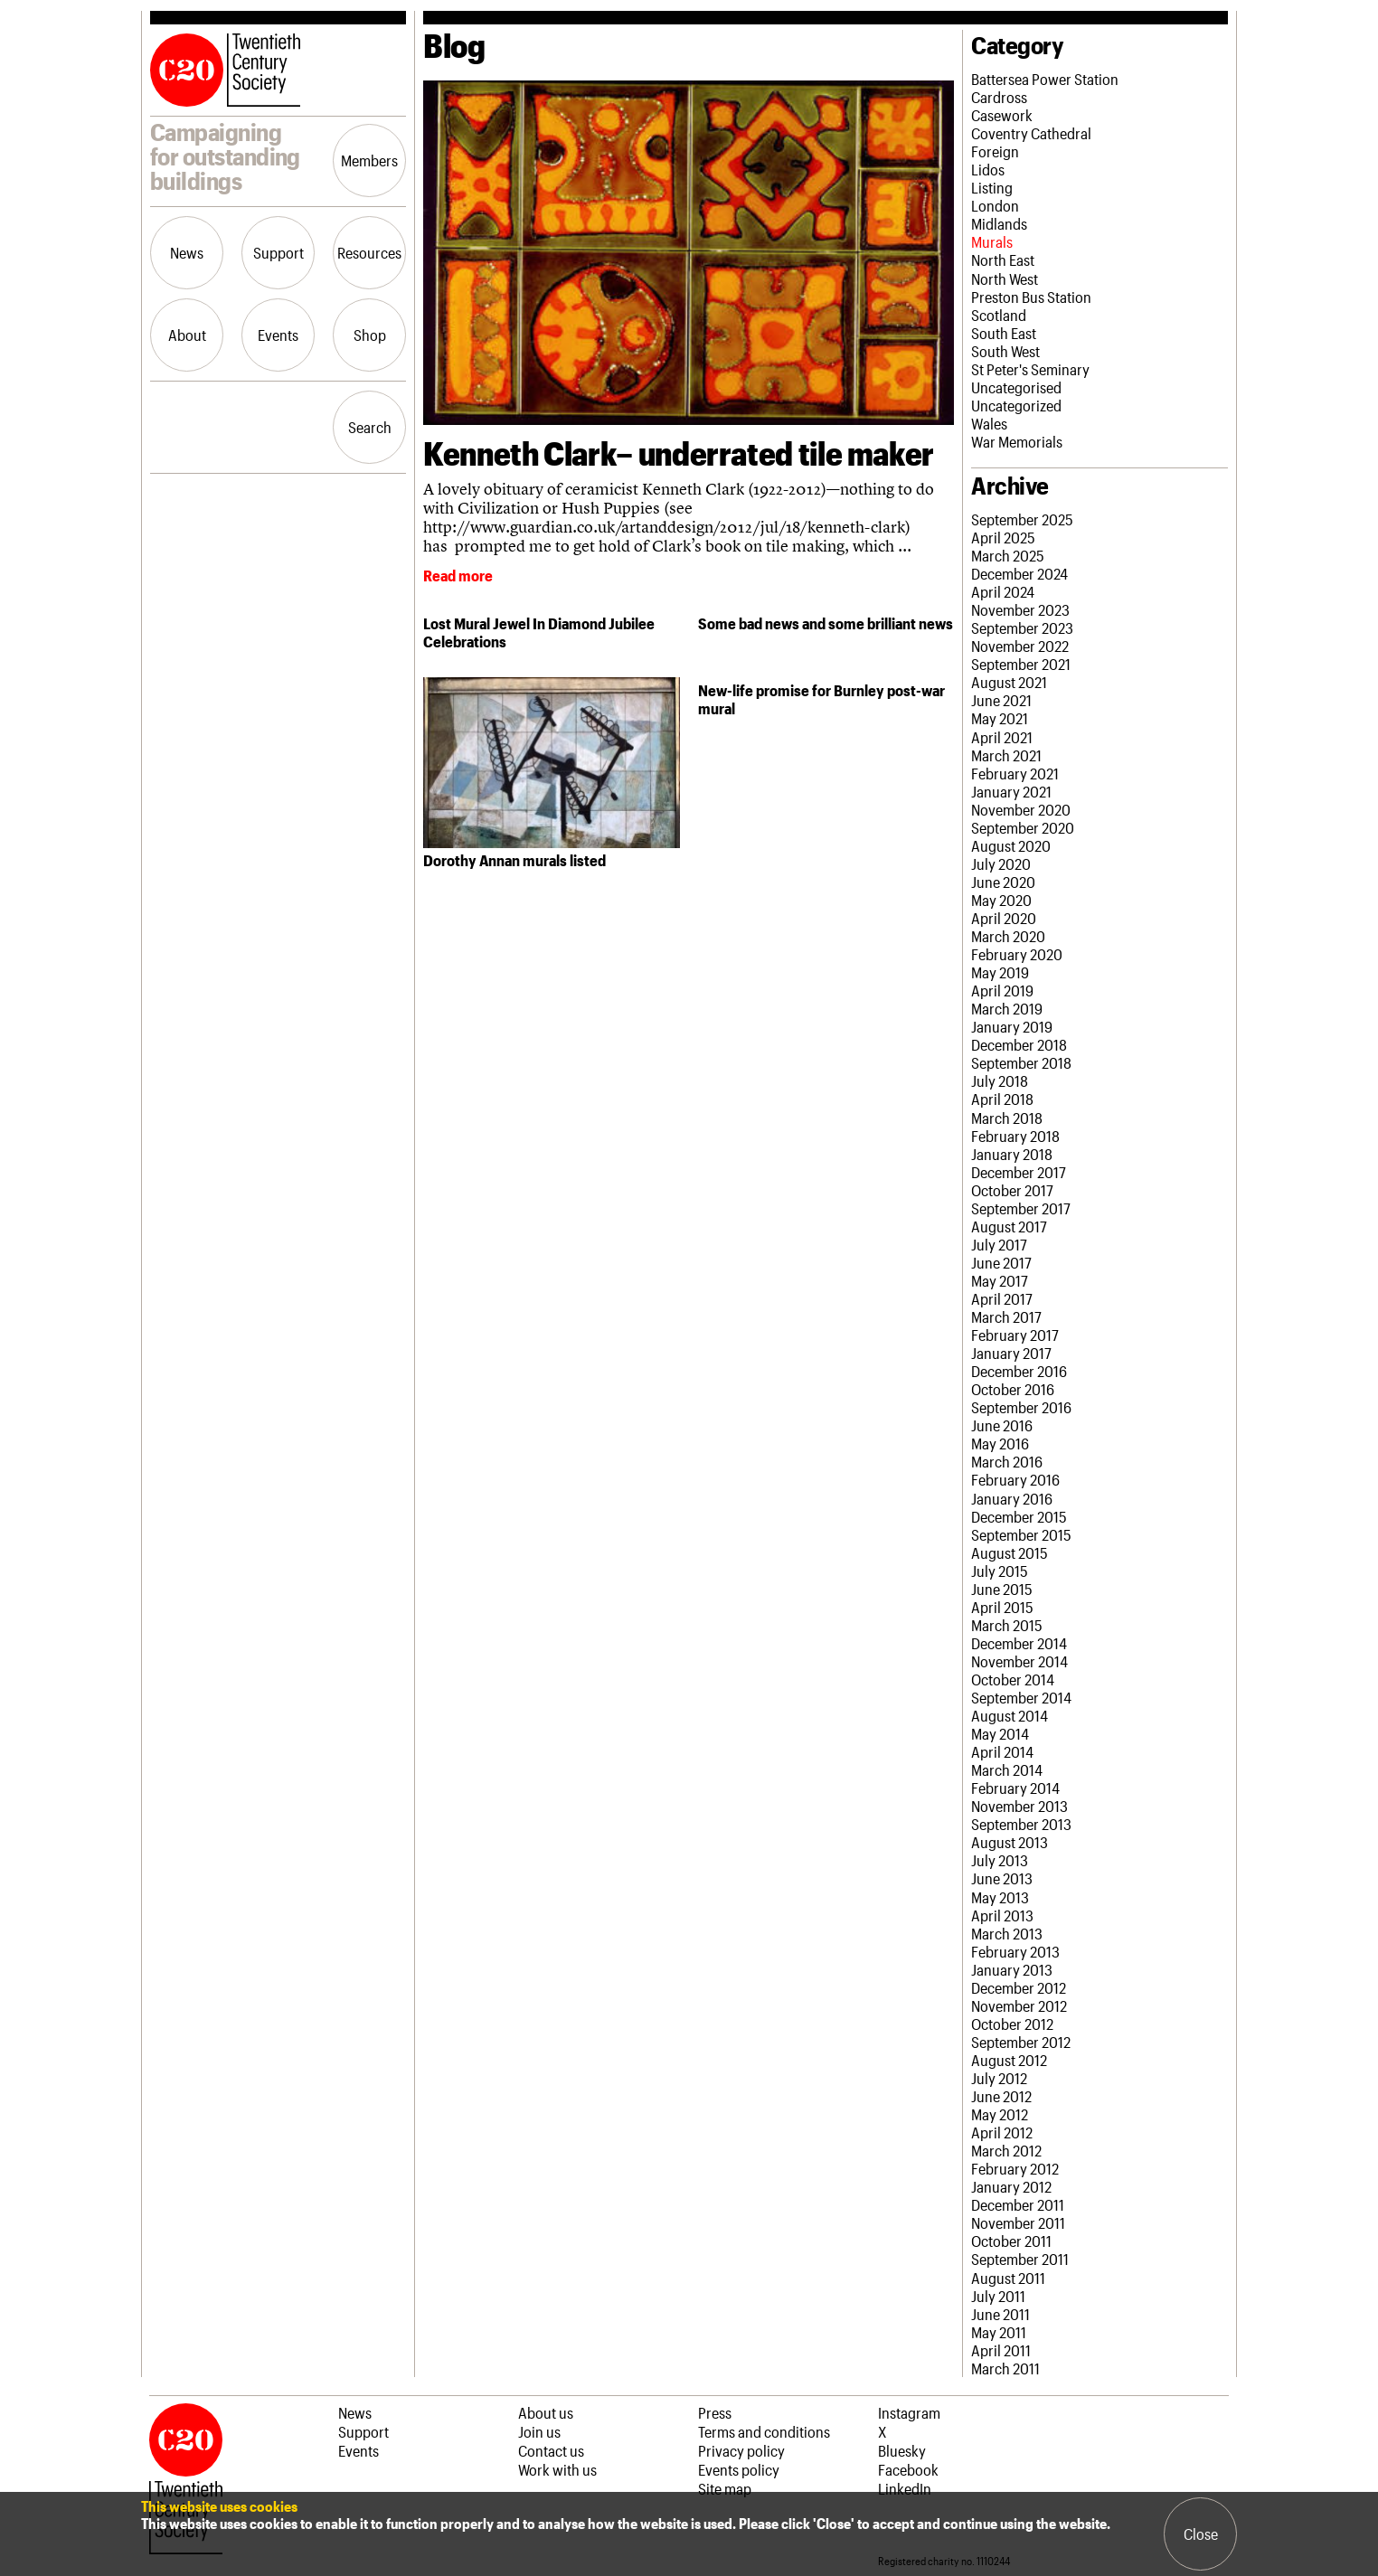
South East (1003, 333)
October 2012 (1012, 2024)
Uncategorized (1016, 405)
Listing (992, 187)
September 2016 (1021, 1407)
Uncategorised (1016, 387)
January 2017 (1011, 1353)
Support (278, 252)
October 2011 (1011, 2241)
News (186, 252)
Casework (1002, 115)
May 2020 (1001, 900)
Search (370, 427)
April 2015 (1002, 1607)
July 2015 (999, 1571)
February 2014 (1015, 1788)
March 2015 (1007, 1625)
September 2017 (1021, 1208)
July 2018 (999, 1080)
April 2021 (1002, 737)
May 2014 (1000, 1733)
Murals (992, 241)
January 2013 (1011, 1969)
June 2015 (1002, 1589)
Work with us (557, 2469)
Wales (989, 423)
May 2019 (1000, 972)
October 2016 (1012, 1389)
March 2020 (1008, 936)
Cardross (999, 97)
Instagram (909, 2412)
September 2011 (1020, 2259)
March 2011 (1005, 2368)
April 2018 (1002, 1099)
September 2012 (1021, 2042)
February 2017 (1015, 1335)
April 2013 (1002, 1915)
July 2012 (999, 2078)
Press (714, 2412)
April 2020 (1003, 918)
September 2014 (1021, 1697)
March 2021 (1006, 755)
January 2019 (1011, 1026)
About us (545, 2412)
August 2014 (1009, 1715)
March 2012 (1006, 2150)
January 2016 (1011, 1498)
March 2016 (1007, 1461)
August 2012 (1009, 2060)
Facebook (908, 2469)
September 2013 (1021, 1824)
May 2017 (999, 1280)
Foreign (995, 151)
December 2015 (1019, 1516)
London (995, 205)
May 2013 (1000, 1897)
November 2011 (1018, 2222)
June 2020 (1003, 882)
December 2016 (1019, 1371)
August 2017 (1009, 1226)
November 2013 (1019, 1806)
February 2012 (1015, 2168)
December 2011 (1017, 2204)
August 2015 (1009, 1552)
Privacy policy (741, 2450)
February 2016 (1015, 1479)
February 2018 (1015, 1136)
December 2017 (1018, 1172)
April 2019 (1002, 990)
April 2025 (1003, 537)
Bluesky (902, 2450)
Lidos (988, 169)
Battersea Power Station (1044, 79)
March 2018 (1007, 1118)
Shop (370, 335)
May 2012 (999, 2114)
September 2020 (1022, 827)
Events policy (738, 2469)
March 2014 (1007, 1769)
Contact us (551, 2450)
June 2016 (1002, 1425)
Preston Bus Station (1031, 297)
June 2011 (1000, 2314)
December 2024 (1019, 573)
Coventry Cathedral (1031, 133)
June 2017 (1001, 1262)
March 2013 (1007, 1933)
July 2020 (1001, 863)
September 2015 (1021, 1534)
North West (1004, 278)
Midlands (999, 223)
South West (1005, 351)
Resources (369, 252)
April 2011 (1001, 2350)
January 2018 (1011, 1154)
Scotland (998, 315)
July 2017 (999, 1244)
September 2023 (1022, 627)
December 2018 (1019, 1044)
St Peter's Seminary (1030, 369)
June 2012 (1001, 2096)
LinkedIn (904, 2488)
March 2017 (1006, 1316)
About (187, 335)
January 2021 (1011, 791)
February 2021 (1015, 773)
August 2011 (1008, 2278)
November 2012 (1019, 2005)
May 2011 (998, 2332)
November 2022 (1020, 646)
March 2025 (1007, 555)
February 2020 (1016, 954)
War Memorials (1016, 441)
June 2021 (1001, 700)
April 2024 (1002, 591)
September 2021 (1021, 664)
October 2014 (1012, 1679)
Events (278, 335)
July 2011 (998, 2296)
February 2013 (1015, 1951)
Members (369, 160)
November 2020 (1021, 809)
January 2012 (1011, 2186)
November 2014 (1019, 1661)
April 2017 (1002, 1298)
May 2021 (999, 718)
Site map (724, 2488)
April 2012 (1002, 2132)
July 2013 (999, 1860)
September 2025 (1022, 519)
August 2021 (1009, 682)
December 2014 (1019, 1643)
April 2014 (1002, 1751)
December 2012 (1018, 1987)
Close (1201, 2533)
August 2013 (1009, 1842)
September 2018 (1021, 1062)
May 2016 (1000, 1443)
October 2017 (1012, 1190)
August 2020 (1011, 845)
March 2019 (1007, 1008)
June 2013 (1002, 1878)
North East (1002, 259)
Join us (539, 2431)
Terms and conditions (764, 2431)
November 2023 (1020, 609)
